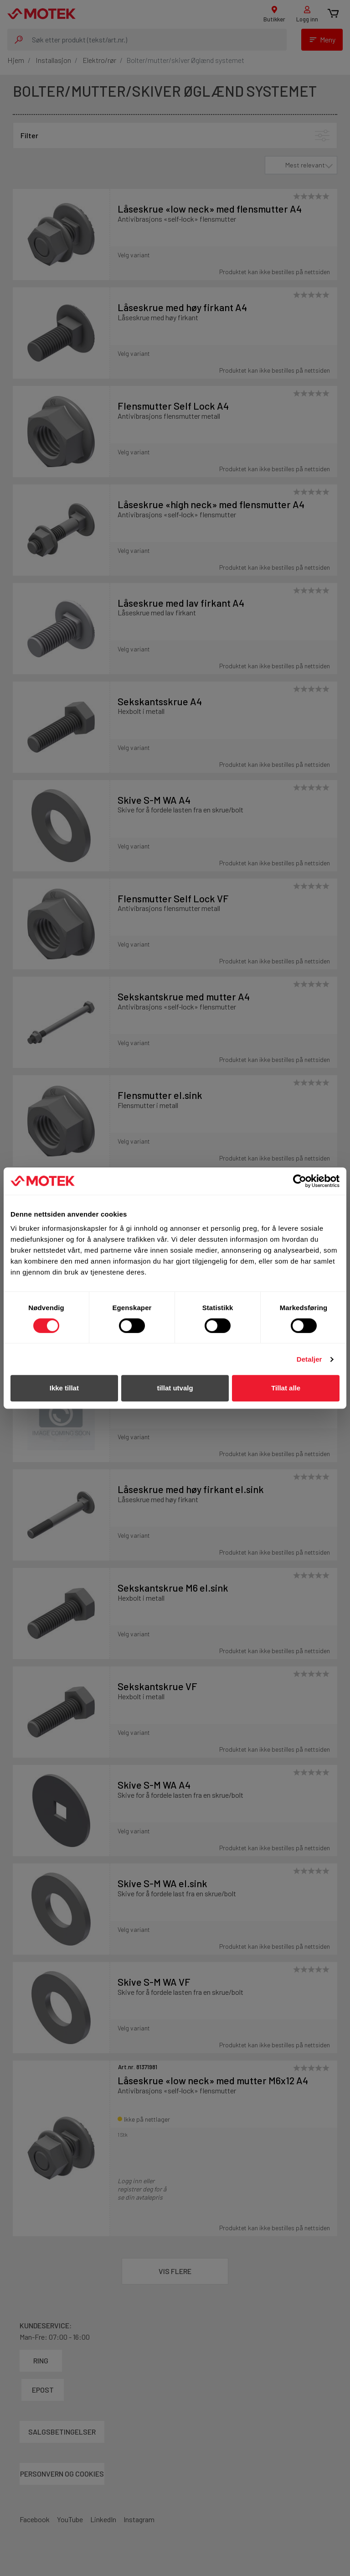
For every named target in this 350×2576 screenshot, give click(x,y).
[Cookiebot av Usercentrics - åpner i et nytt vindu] (300, 1181)
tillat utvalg (175, 1388)
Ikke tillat (64, 1388)
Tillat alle (285, 1388)
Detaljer (309, 1359)
